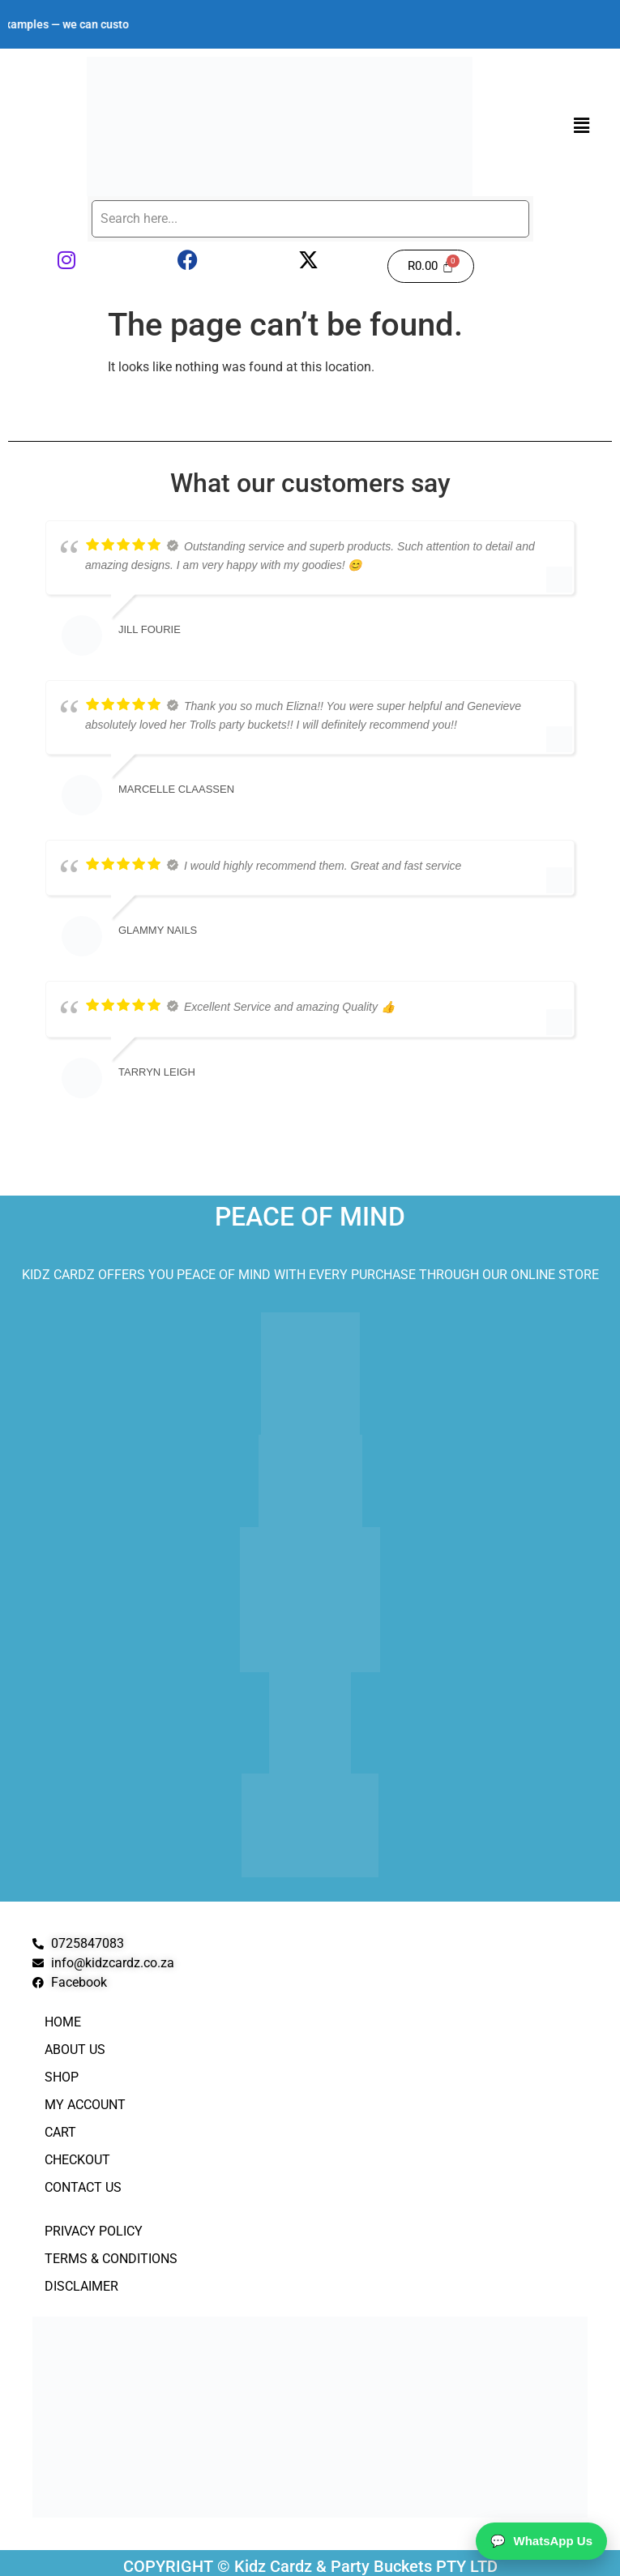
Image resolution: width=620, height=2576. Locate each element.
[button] (582, 126)
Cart (60, 2132)
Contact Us (83, 2187)
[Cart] (430, 266)
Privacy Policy (94, 2231)
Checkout (77, 2159)
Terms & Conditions (111, 2258)
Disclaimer (81, 2286)
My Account (85, 2104)
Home (63, 2022)
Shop (62, 2077)
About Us (75, 2049)
